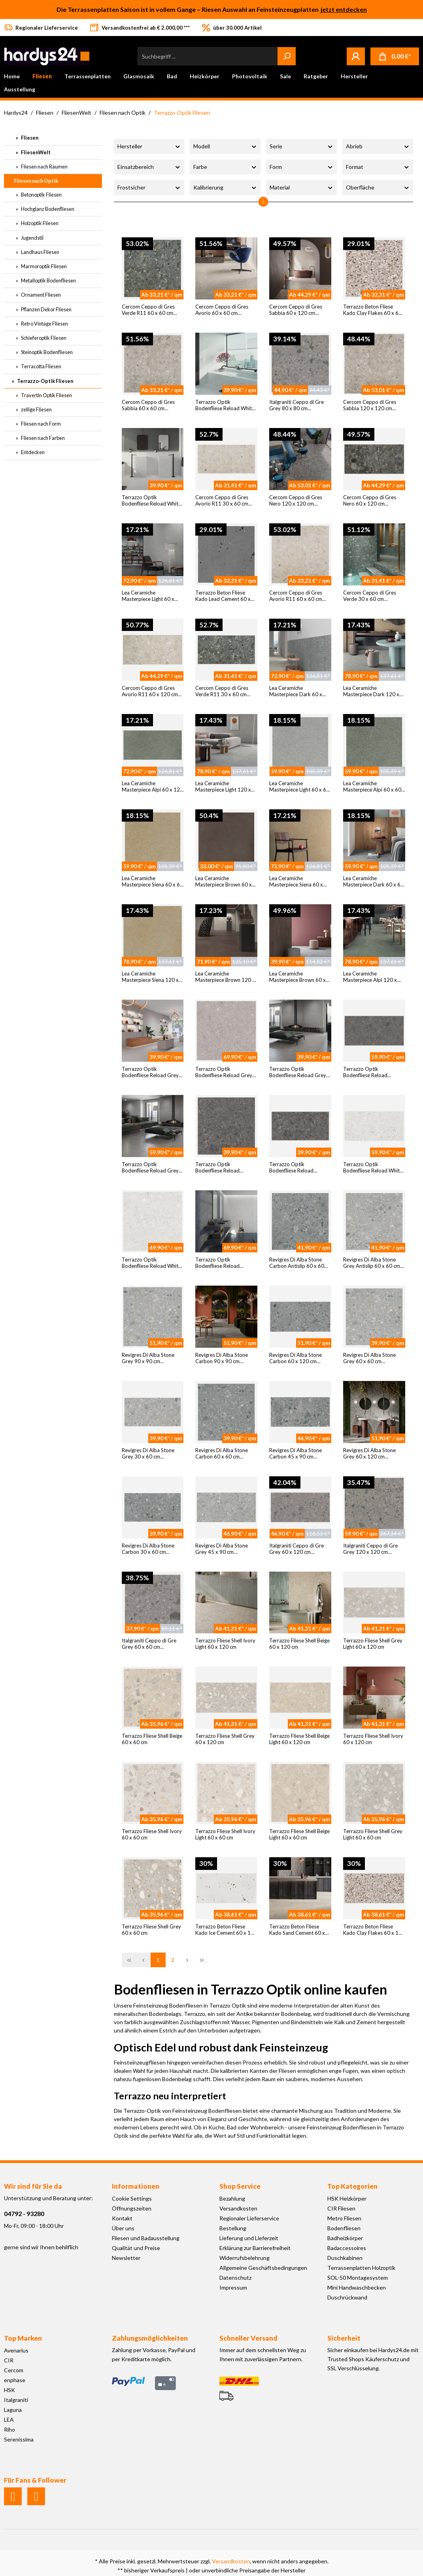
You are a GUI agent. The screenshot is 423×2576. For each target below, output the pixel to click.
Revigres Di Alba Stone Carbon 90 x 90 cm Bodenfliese (221, 1358)
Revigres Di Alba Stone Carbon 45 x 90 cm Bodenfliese (295, 1453)
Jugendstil (31, 238)
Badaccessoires (346, 2248)
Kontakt (122, 2218)
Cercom (13, 2370)
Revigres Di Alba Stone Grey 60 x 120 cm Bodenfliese (369, 1453)
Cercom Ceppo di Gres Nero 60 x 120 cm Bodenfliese (369, 501)
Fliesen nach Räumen (44, 166)
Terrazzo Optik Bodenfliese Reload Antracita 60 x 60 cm (219, 1167)
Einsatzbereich (149, 166)
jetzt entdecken (344, 9)
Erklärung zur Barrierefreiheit (255, 2248)
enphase (14, 2380)
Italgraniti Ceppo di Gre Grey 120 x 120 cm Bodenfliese (370, 1549)
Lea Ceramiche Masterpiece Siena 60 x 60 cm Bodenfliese (152, 881)
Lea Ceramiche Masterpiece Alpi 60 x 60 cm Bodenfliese (372, 787)
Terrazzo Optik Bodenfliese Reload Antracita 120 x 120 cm (222, 1263)
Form (301, 166)
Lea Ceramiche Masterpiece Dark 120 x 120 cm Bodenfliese (371, 691)
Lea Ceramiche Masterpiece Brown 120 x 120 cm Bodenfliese (225, 977)
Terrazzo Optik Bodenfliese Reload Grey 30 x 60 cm (297, 1072)
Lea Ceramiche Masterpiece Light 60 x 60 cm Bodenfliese (299, 787)
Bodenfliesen (344, 2228)
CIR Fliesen (341, 2208)
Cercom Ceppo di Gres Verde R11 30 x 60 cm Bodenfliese (221, 691)
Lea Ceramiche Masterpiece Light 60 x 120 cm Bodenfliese (148, 596)
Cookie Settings (132, 2198)
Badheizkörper (345, 2238)
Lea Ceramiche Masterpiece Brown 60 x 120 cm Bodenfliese (297, 977)
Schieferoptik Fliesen (43, 338)
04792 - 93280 (24, 2213)
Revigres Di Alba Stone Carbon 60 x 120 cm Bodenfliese (295, 1358)
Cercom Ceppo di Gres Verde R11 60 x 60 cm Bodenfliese (148, 310)
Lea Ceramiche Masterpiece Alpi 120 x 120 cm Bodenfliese (370, 977)
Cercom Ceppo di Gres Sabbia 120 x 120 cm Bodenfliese (369, 405)
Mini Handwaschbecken (356, 2287)
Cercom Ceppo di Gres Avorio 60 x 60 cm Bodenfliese (221, 310)
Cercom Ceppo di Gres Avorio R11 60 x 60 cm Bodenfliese (295, 596)
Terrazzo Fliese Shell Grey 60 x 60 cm (151, 1929)
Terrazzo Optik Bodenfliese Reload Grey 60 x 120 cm (150, 1167)
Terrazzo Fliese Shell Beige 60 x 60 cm (152, 1739)
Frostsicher (149, 187)
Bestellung (232, 2228)
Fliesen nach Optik (36, 181)
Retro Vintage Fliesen (44, 323)
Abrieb (378, 146)
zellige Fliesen (36, 409)
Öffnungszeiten (131, 2208)
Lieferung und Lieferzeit (248, 2238)
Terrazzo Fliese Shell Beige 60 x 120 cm (299, 1643)
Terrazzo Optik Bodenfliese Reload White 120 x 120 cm (151, 1263)
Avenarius (16, 2350)
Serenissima (19, 2439)
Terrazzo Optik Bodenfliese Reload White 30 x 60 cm (225, 405)
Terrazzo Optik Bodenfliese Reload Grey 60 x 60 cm (150, 1072)
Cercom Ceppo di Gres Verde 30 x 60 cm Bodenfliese (369, 596)
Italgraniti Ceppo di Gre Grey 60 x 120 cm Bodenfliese (296, 1549)
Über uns (123, 2228)
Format (378, 166)
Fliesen (29, 137)
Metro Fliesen (344, 2218)
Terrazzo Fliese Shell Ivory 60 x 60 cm (152, 1834)
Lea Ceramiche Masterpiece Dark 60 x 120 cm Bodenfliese (295, 691)
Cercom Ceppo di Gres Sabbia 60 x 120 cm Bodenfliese (295, 310)
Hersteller (149, 146)
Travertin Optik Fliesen (46, 395)
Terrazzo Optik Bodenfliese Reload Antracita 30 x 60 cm (293, 1167)
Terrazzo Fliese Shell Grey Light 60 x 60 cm (372, 1834)
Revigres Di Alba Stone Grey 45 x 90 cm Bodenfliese (221, 1549)
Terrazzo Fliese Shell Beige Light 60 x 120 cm (299, 1739)
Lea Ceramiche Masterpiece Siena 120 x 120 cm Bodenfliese (150, 977)
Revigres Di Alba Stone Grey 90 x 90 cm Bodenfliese (148, 1358)
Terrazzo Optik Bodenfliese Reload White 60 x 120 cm (372, 1167)
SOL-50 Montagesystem (357, 2277)
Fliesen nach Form (40, 423)
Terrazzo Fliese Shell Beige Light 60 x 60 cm (299, 1834)
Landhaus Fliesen (39, 252)
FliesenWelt (35, 152)
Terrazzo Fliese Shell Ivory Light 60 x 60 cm (225, 1834)
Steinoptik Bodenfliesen (46, 352)
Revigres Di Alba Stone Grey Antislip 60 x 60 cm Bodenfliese (371, 1263)
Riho (9, 2429)
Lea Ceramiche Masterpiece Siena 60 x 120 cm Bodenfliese (296, 881)
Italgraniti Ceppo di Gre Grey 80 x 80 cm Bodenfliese (296, 405)
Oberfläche (378, 187)
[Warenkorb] (394, 56)
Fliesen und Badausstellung (145, 2238)
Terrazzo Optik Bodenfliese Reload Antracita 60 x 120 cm (369, 1072)
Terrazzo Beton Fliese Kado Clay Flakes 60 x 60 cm (372, 310)
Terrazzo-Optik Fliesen (44, 381)
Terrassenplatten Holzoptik (361, 2267)
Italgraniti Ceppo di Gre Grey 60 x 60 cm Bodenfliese (149, 1644)
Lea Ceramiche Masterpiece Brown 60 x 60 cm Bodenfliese (223, 881)
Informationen (135, 2186)
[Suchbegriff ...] (208, 56)
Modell (225, 146)
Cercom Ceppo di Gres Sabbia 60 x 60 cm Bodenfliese (148, 405)
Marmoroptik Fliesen (43, 266)
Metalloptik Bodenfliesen (48, 280)
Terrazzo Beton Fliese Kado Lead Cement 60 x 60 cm (223, 596)
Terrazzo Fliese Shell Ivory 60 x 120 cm (373, 1739)
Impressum (233, 2287)
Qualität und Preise (136, 2248)
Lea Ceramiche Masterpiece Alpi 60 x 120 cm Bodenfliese (152, 787)
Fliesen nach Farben (42, 438)
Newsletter (126, 2257)
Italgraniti (16, 2399)
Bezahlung (232, 2198)
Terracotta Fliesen (40, 366)
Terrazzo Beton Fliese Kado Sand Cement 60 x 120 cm (297, 1930)
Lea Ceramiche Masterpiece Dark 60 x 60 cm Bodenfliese (373, 881)
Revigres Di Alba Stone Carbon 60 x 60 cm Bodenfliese (221, 1453)
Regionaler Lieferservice (249, 2218)
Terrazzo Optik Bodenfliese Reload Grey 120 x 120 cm (223, 1072)
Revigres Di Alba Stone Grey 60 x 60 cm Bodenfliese (369, 1358)
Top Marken (23, 2338)
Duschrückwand (347, 2297)
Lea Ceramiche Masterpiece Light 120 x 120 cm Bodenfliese (223, 787)
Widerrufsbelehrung (244, 2257)
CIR (8, 2360)
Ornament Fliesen (40, 295)
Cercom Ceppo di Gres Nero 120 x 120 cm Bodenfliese (295, 501)
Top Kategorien (352, 2186)
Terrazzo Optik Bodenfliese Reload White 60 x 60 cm (151, 501)
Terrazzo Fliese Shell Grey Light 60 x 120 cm (372, 1643)
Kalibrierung (225, 187)
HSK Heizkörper (346, 2198)
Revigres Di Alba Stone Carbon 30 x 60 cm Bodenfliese (148, 1549)
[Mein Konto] (356, 56)
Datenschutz (235, 2277)
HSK (9, 2390)
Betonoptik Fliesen (41, 194)
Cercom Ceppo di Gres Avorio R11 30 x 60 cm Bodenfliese (221, 501)
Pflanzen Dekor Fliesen (46, 309)
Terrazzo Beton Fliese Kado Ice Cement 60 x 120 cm (226, 1930)
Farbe (225, 166)
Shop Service (240, 2186)
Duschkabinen (345, 2257)
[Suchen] (287, 56)
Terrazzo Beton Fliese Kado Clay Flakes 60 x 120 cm (374, 1930)
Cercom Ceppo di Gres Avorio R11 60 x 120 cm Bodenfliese (150, 691)
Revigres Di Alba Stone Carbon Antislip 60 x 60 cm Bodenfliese (296, 1263)
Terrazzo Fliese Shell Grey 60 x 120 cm (225, 1739)
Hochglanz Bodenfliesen (47, 209)
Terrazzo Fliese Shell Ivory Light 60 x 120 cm (225, 1643)
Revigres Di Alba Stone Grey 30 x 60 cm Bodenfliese (148, 1453)
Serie (301, 146)
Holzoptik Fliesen (39, 223)
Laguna (13, 2409)
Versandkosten (238, 2208)
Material (301, 187)
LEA (9, 2419)
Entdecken (32, 452)
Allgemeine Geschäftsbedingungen (263, 2267)
